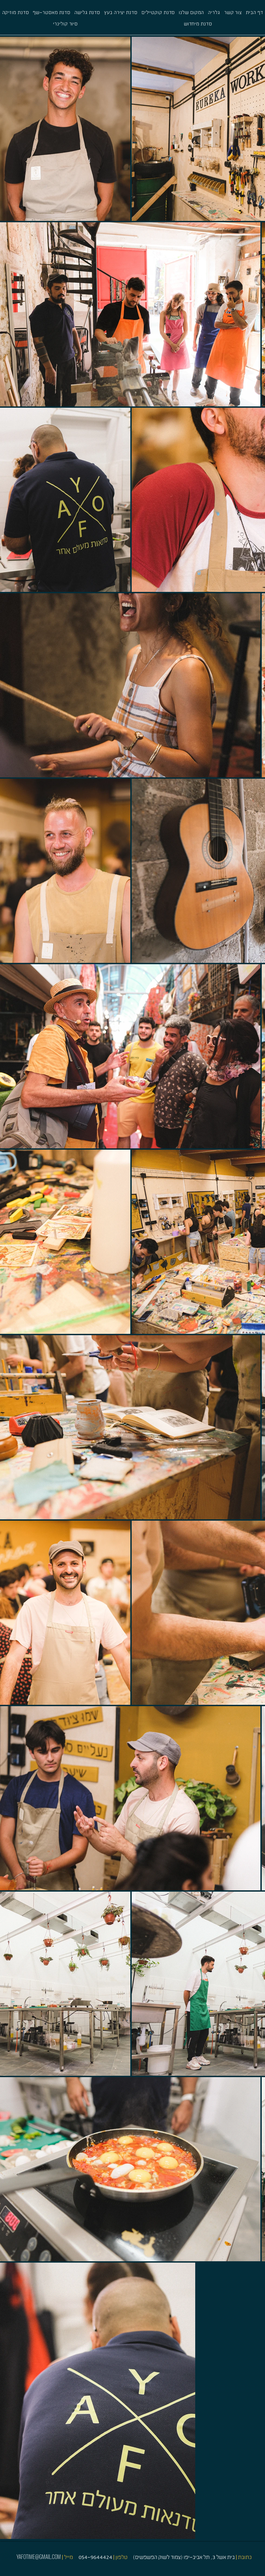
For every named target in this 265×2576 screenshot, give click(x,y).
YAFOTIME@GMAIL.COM (38, 2556)
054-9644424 (95, 2557)
